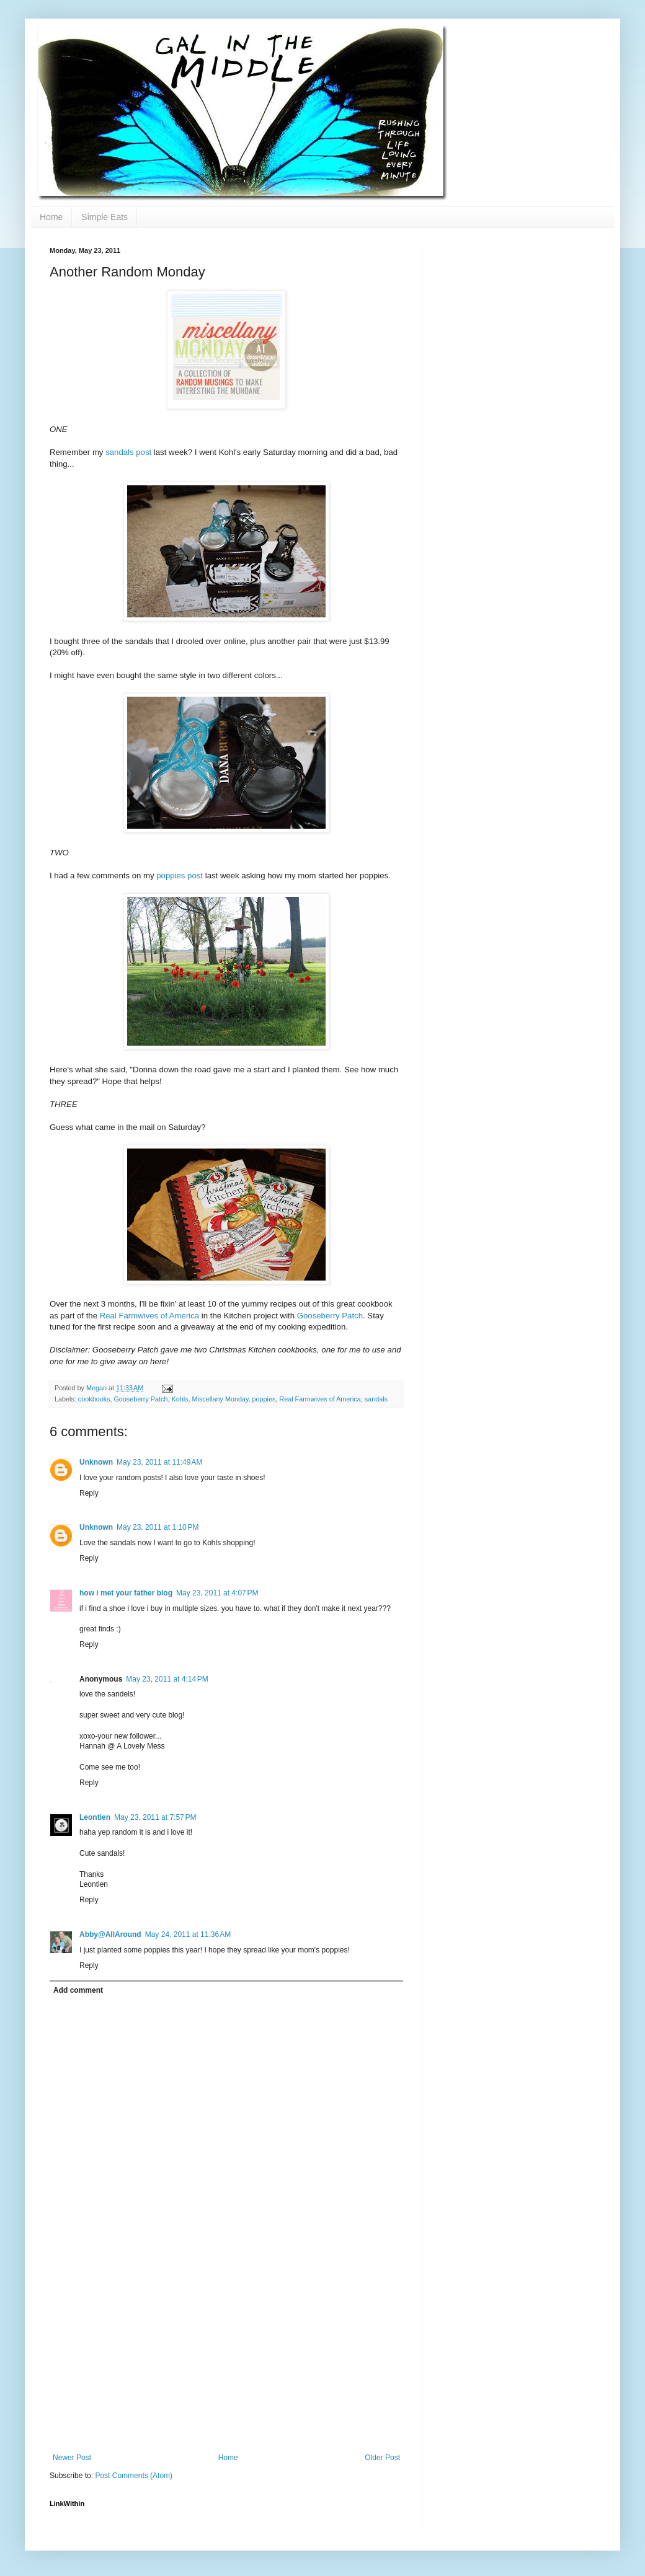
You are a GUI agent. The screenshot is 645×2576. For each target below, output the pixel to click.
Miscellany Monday (220, 1399)
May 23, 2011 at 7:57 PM (155, 1817)
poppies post (179, 875)
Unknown (96, 1462)
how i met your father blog (125, 1593)
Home (51, 217)
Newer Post (72, 2457)
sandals (376, 1399)
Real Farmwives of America (150, 1315)
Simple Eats (104, 217)
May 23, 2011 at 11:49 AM (159, 1462)
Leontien (94, 1817)
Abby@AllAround (110, 1934)
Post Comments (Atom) (133, 2475)
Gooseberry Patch (330, 1315)
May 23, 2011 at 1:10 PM (157, 1527)
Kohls (179, 1399)
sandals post (128, 452)
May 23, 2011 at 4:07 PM (217, 1593)
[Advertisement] (226, 2360)
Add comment (78, 1990)
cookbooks (94, 1399)
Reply (89, 1493)
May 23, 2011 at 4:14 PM (167, 1679)
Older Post (382, 2457)
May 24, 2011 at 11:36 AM (188, 1934)
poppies (264, 1399)
